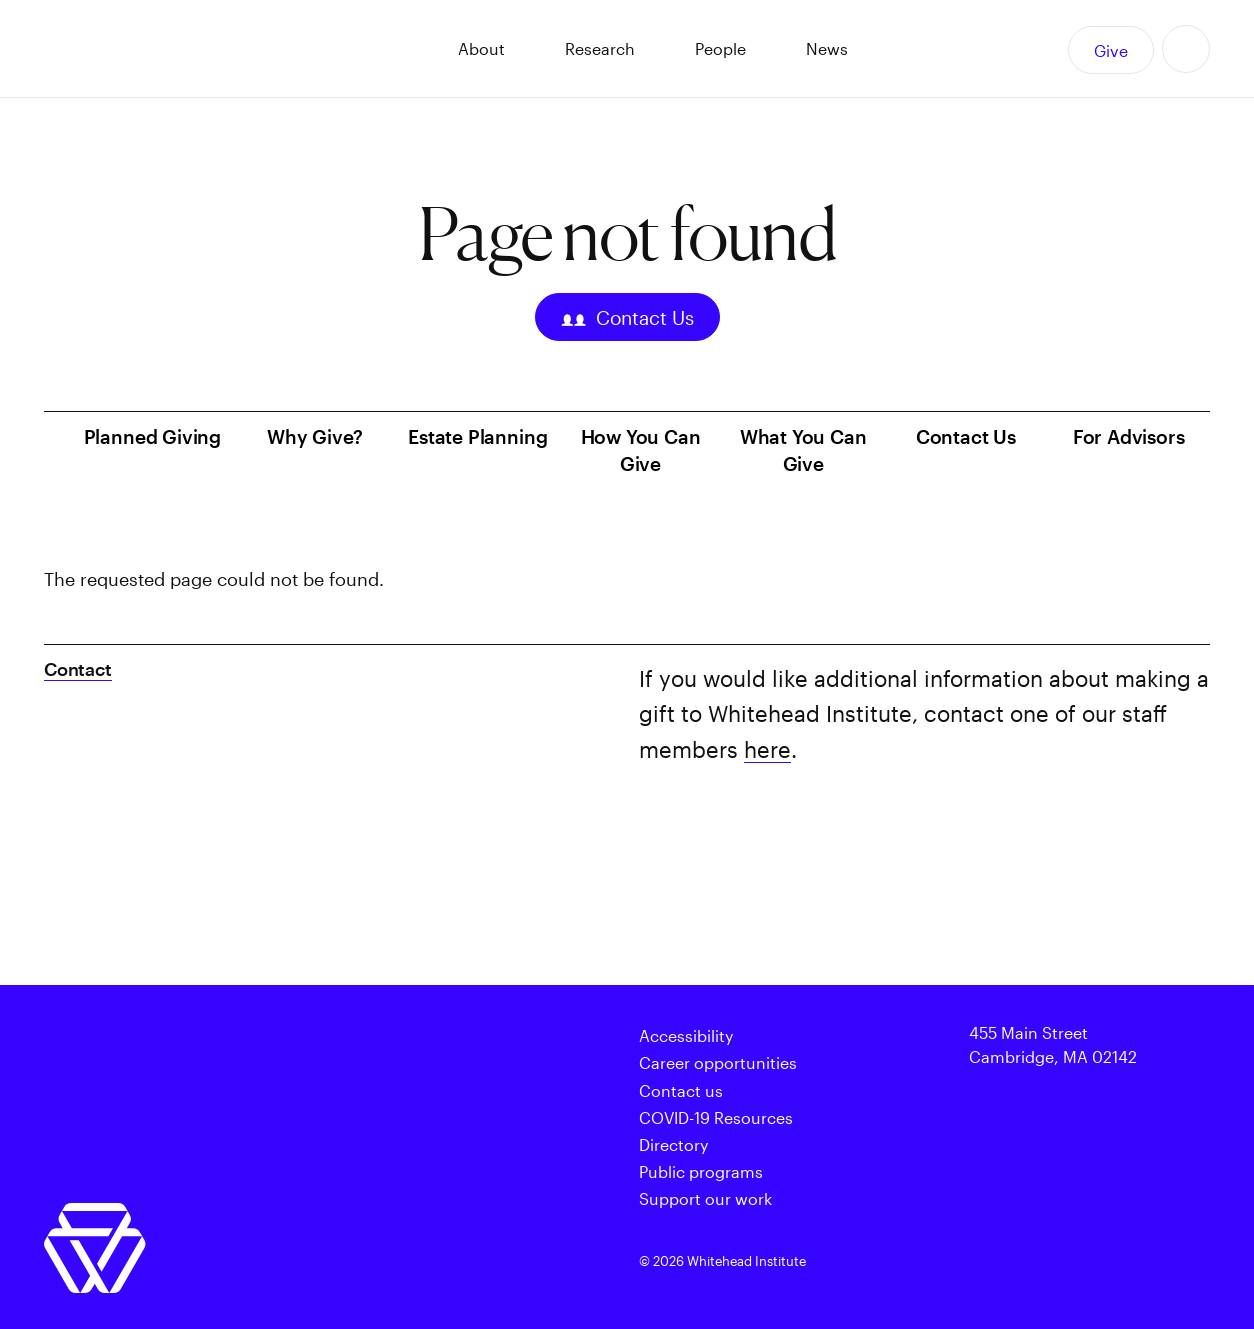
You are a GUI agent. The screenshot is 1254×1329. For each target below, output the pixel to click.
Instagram (1081, 1263)
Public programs (701, 1171)
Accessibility (686, 1035)
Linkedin (1125, 1263)
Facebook (993, 1263)
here (767, 749)
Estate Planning (477, 436)
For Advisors (1129, 436)
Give (1111, 50)
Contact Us (627, 319)
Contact (78, 669)
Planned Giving (152, 436)
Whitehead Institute (185, 49)
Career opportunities (718, 1062)
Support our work (705, 1198)
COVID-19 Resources (716, 1117)
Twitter (949, 1263)
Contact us (681, 1090)
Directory (673, 1144)
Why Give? (315, 436)
